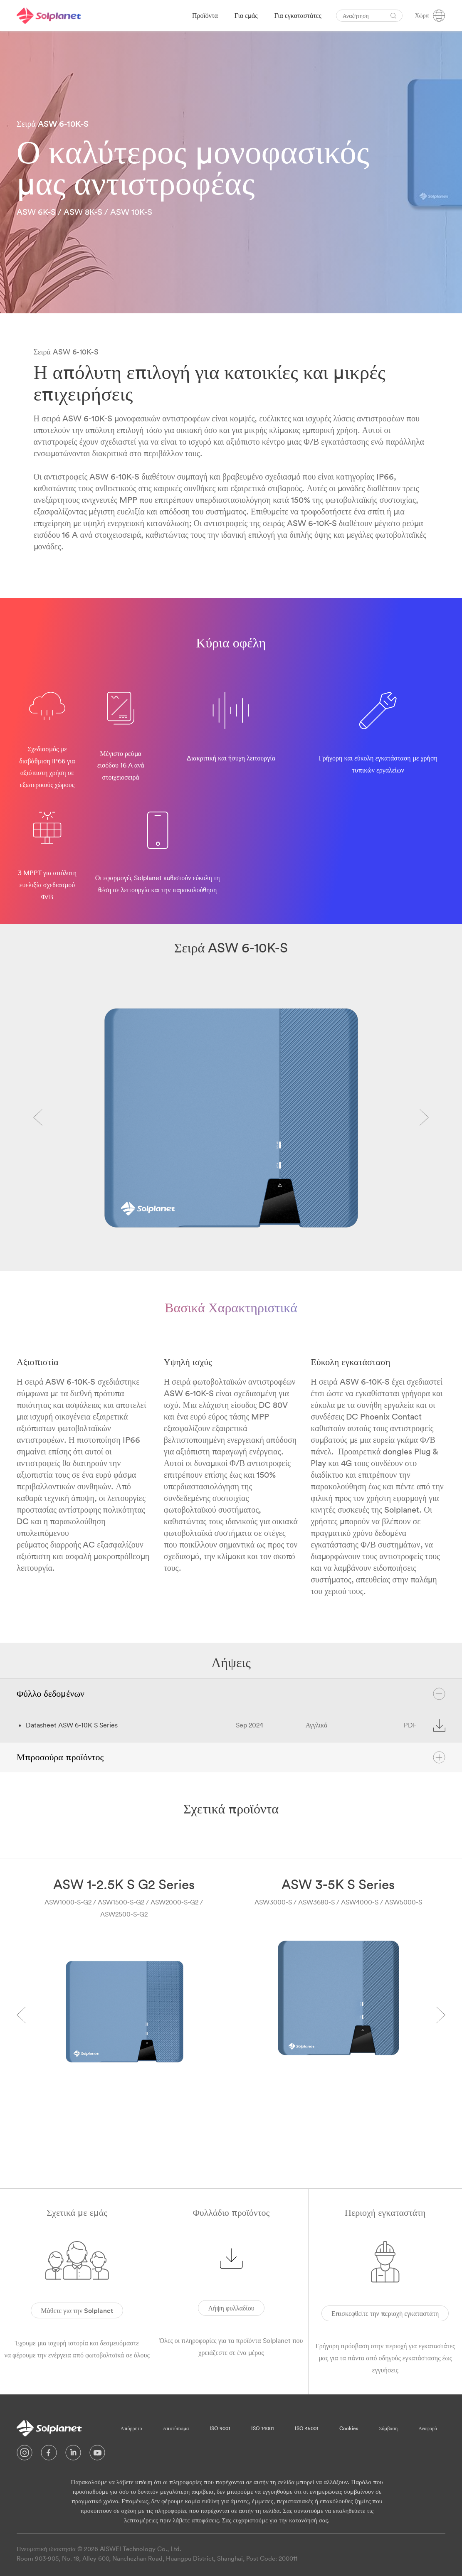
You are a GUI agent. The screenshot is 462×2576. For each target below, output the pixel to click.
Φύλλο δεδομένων (231, 1694)
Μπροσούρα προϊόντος (231, 1757)
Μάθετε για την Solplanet (77, 2310)
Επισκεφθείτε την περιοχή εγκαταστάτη (385, 2313)
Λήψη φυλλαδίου (231, 2308)
